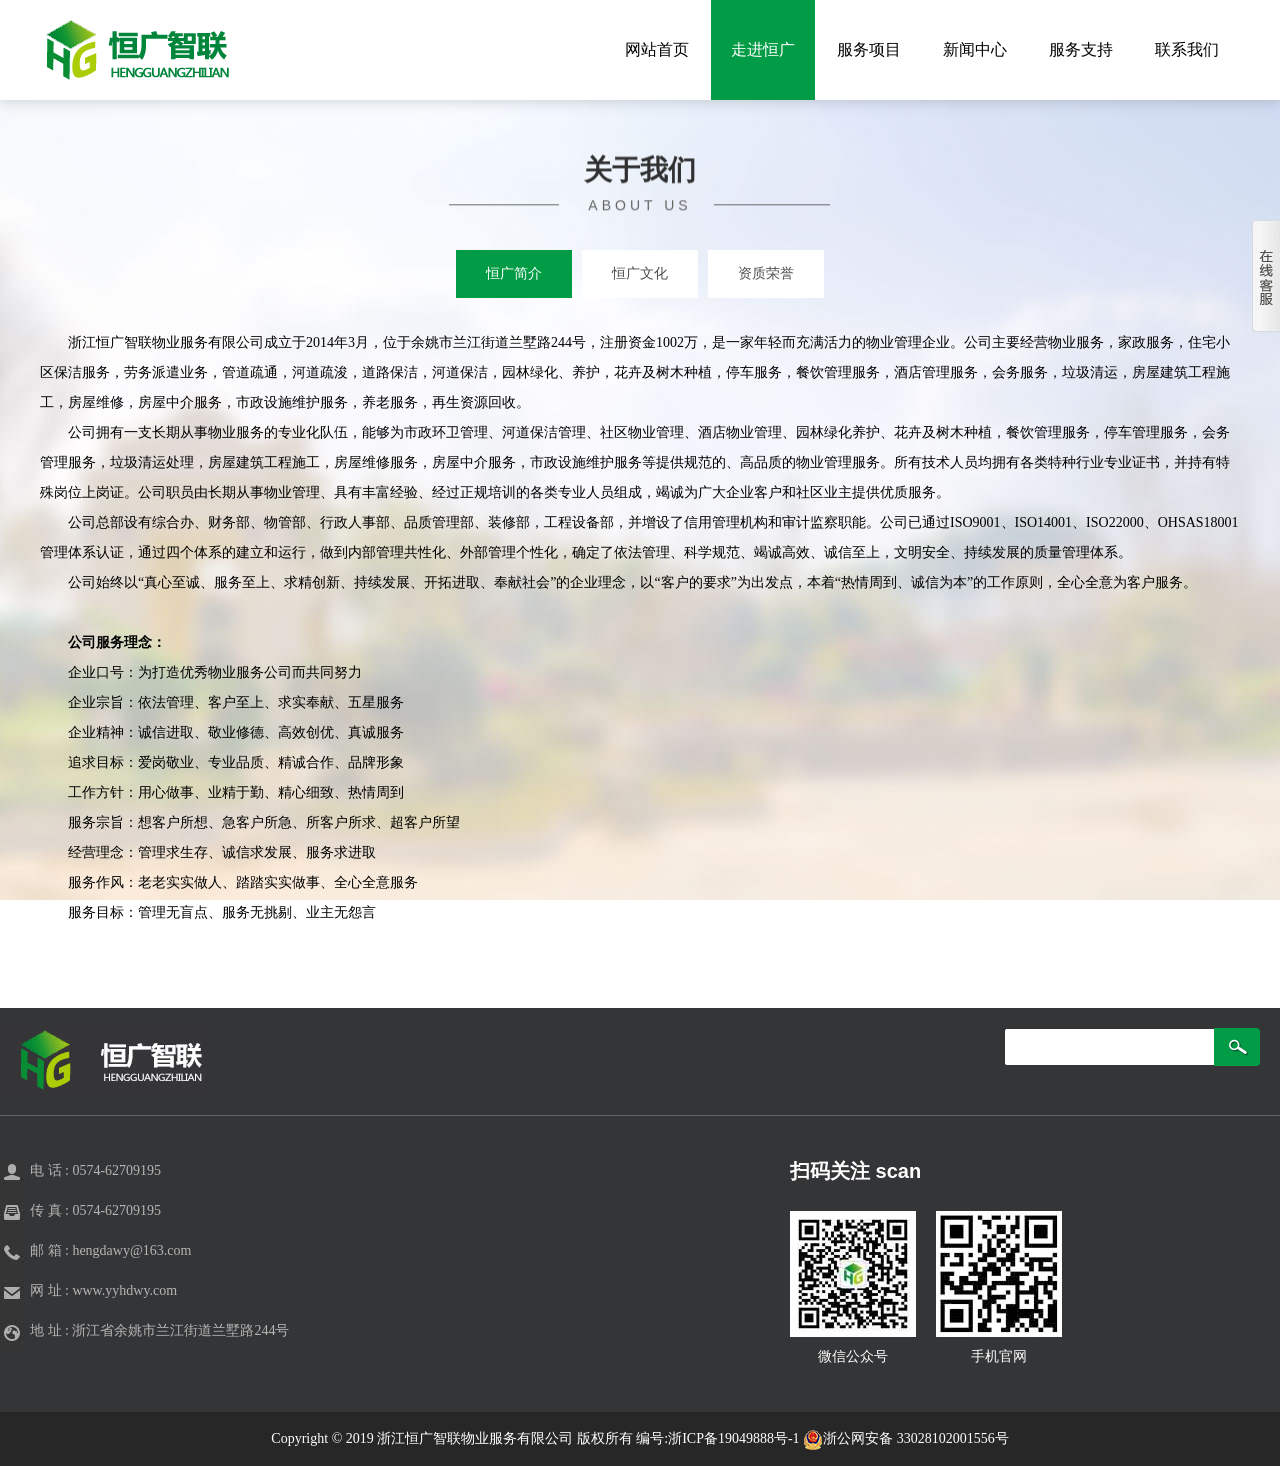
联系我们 (1187, 49)
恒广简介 (514, 273)
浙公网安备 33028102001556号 (906, 1438)
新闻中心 (975, 49)
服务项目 (869, 49)
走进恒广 (763, 49)
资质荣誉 (766, 273)
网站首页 (657, 49)
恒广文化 (640, 273)
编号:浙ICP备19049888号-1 (719, 1438)
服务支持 (1081, 49)
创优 (320, 732)
